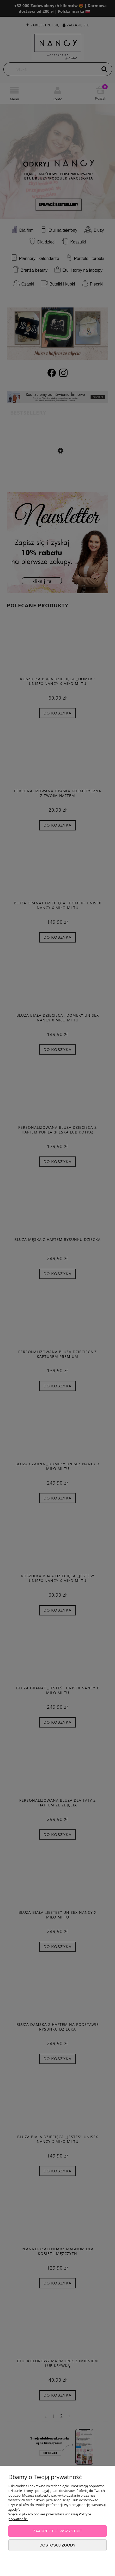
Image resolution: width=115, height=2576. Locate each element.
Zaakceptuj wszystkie (57, 2531)
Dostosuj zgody (57, 2545)
